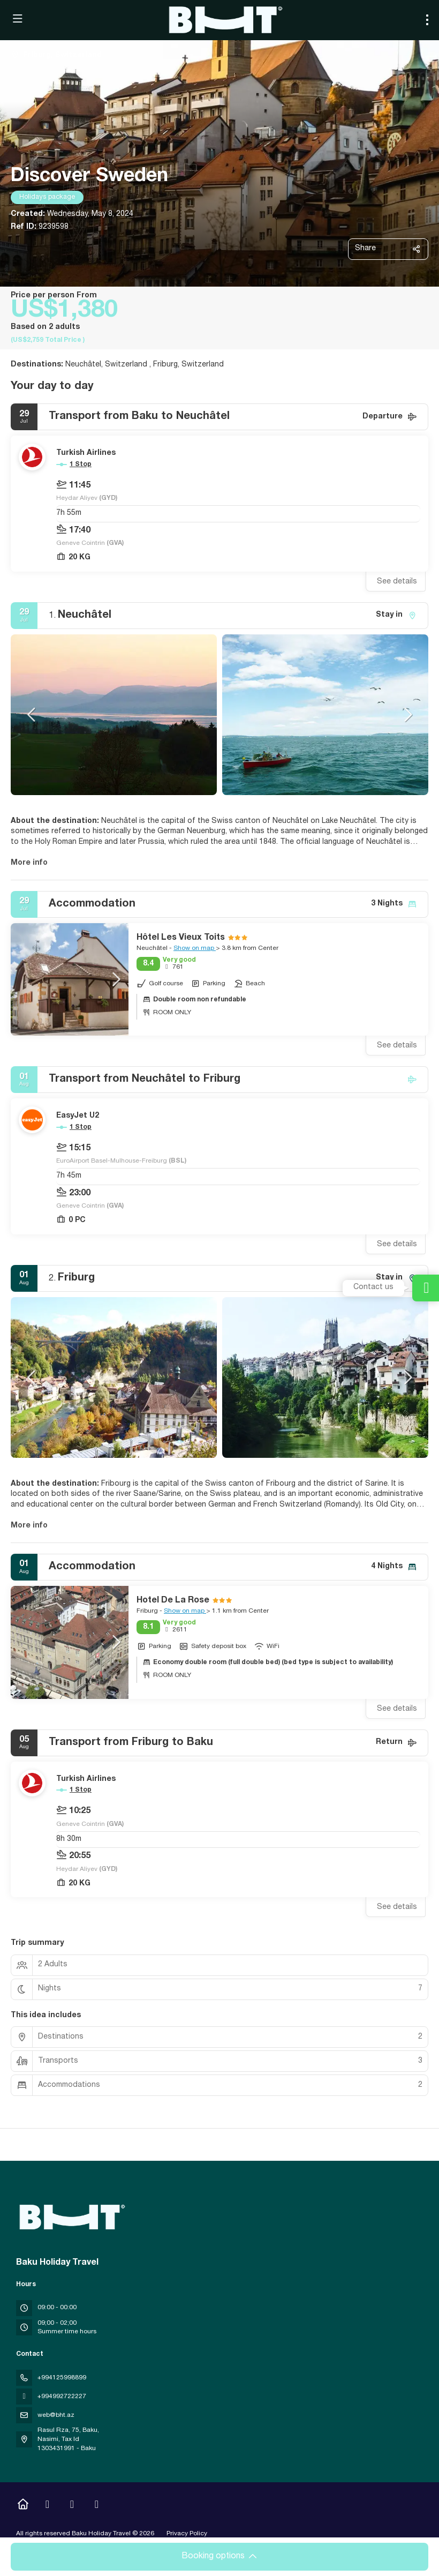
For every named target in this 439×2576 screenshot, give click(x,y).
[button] (32, 714)
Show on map (194, 948)
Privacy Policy (186, 2533)
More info (29, 863)
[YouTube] (72, 2505)
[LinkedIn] (96, 2505)
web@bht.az (55, 2415)
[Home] (22, 2505)
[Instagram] (47, 2505)
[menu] (427, 20)
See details (397, 582)
